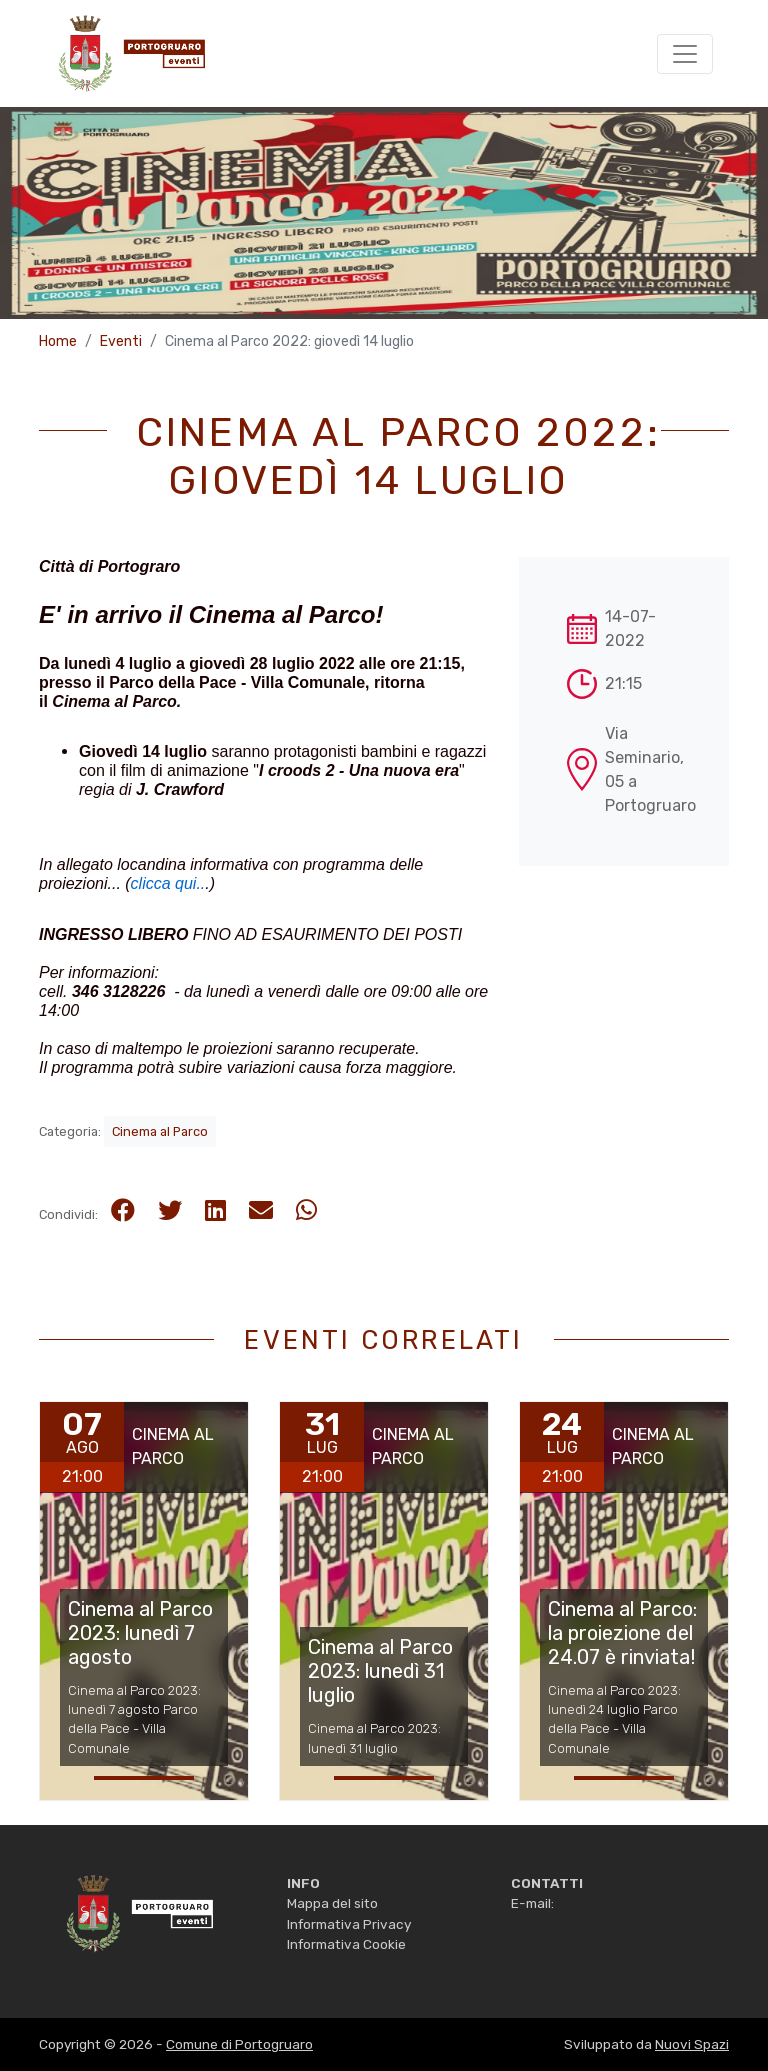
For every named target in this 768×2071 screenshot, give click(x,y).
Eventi (121, 341)
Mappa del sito (332, 1903)
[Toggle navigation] (685, 54)
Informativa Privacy (349, 1924)
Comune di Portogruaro (239, 2044)
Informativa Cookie (346, 1944)
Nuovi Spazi (692, 2044)
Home (58, 341)
